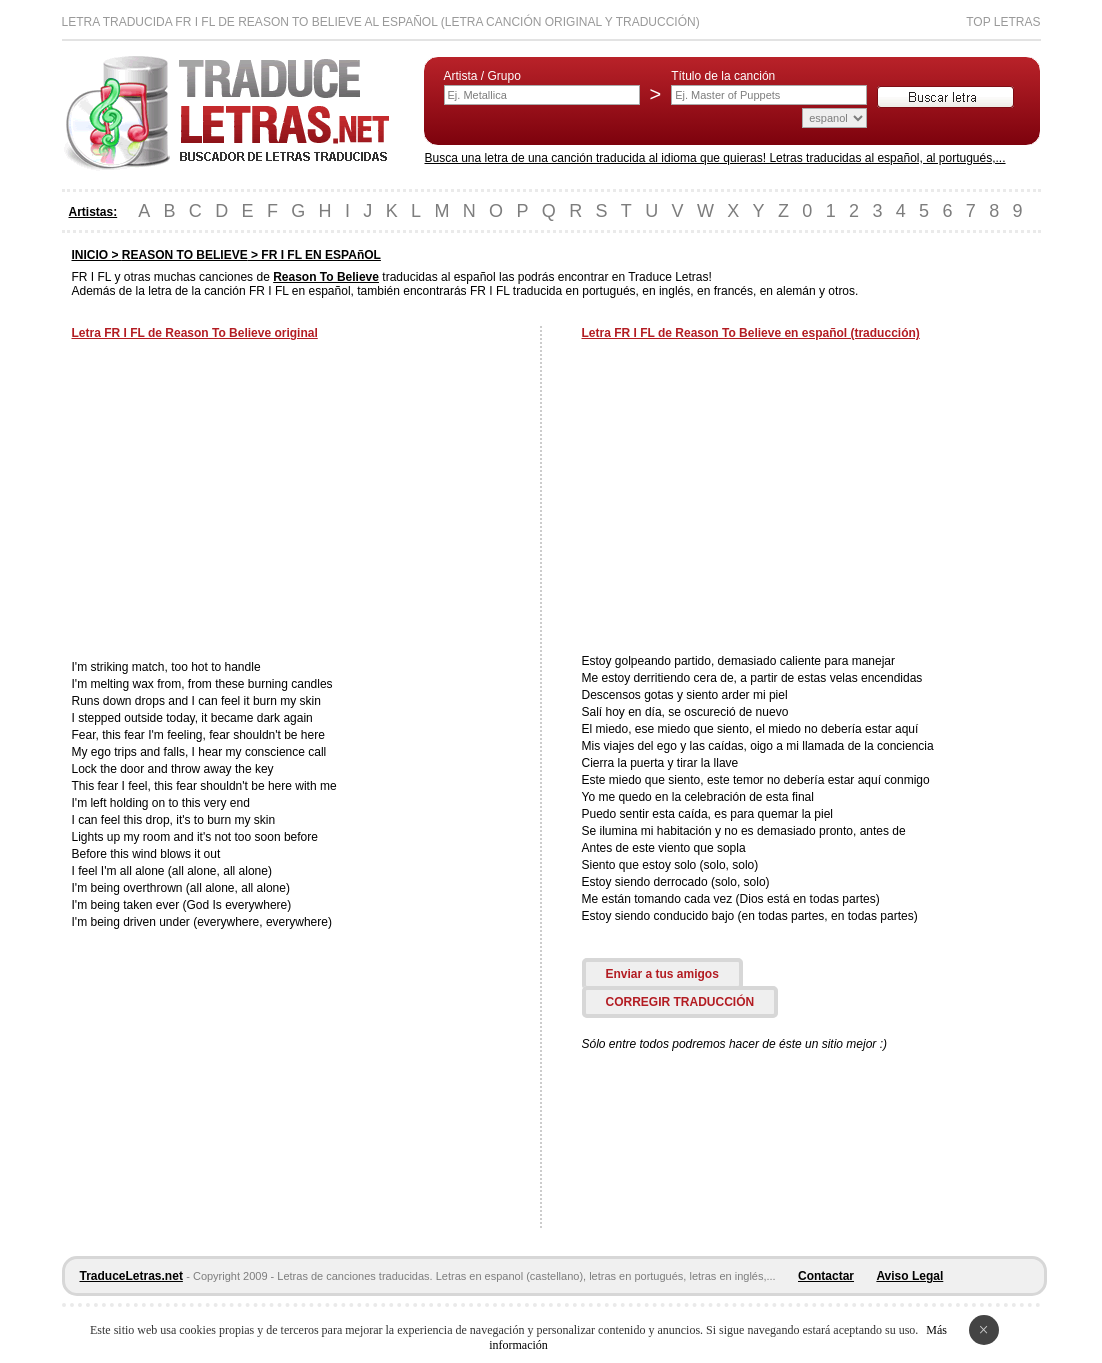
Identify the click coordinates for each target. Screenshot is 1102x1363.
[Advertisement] (240, 502)
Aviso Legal (909, 1276)
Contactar (826, 1276)
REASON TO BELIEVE (185, 255)
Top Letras (1003, 22)
